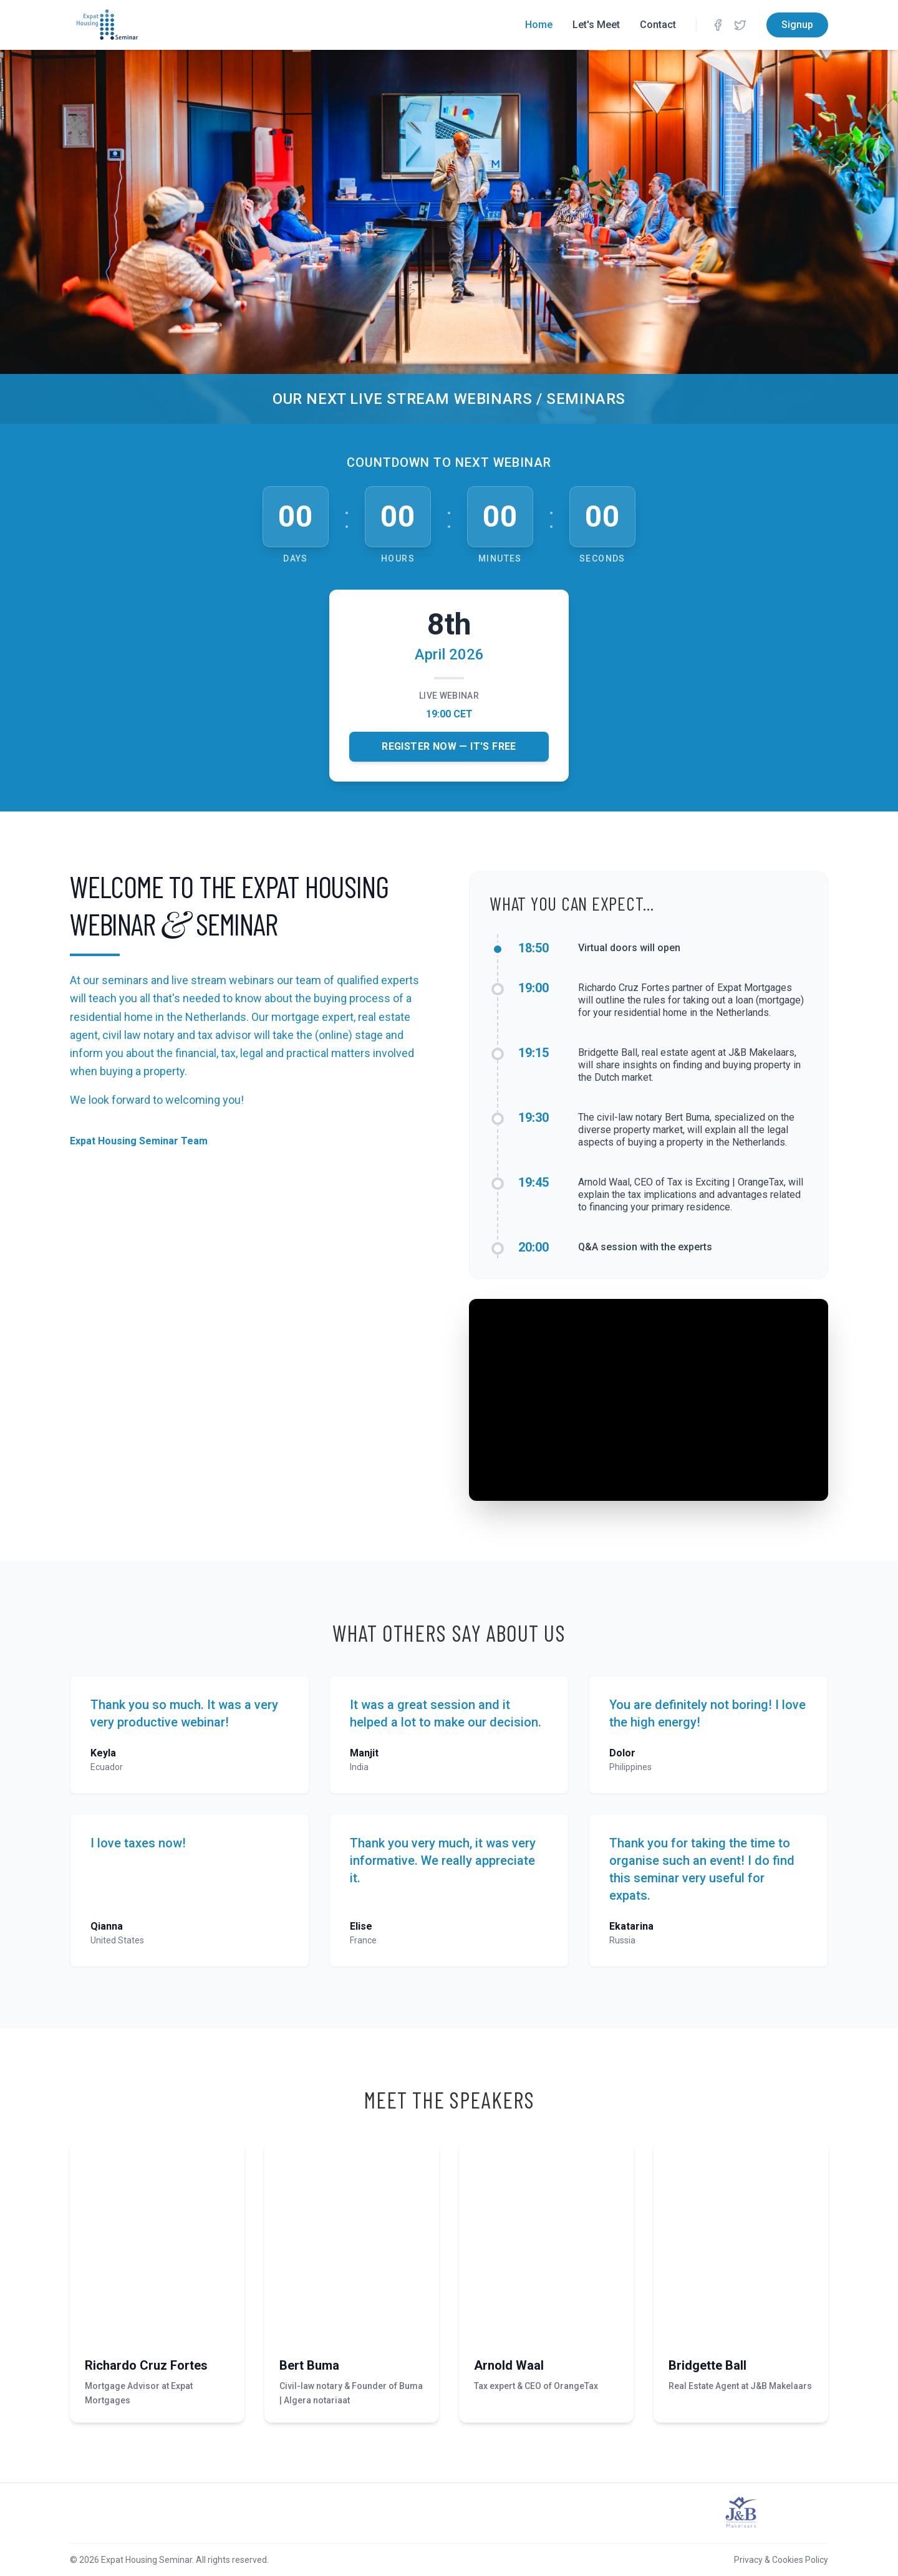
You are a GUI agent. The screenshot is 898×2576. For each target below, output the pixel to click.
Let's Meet (596, 25)
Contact (658, 25)
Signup (797, 25)
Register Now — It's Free (449, 746)
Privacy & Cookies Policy (781, 2560)
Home (539, 25)
